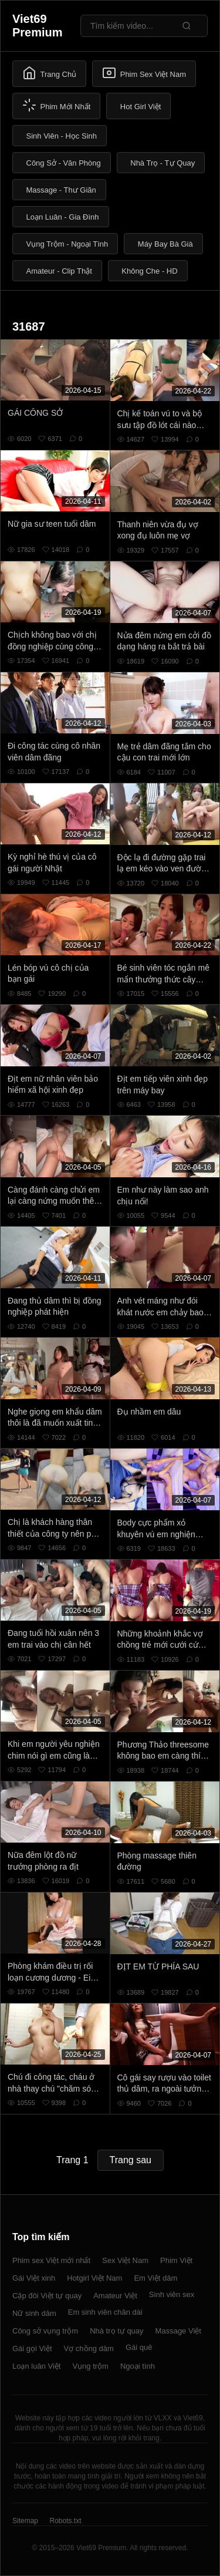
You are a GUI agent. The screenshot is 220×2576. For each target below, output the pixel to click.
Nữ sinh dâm (34, 2313)
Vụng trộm (90, 2366)
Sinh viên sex (171, 2294)
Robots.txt (65, 2521)
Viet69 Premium (37, 25)
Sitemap (25, 2521)
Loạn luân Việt (36, 2366)
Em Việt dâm (155, 2278)
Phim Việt (176, 2260)
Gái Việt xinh (33, 2278)
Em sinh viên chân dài (105, 2312)
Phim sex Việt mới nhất (51, 2260)
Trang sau (130, 2160)
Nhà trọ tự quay (116, 2330)
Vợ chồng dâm (89, 2348)
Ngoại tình (137, 2366)
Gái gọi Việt (32, 2348)
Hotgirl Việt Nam (94, 2278)
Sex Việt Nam (125, 2260)
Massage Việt (178, 2330)
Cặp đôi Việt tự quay (47, 2295)
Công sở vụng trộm (45, 2330)
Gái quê (139, 2347)
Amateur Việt (115, 2295)
